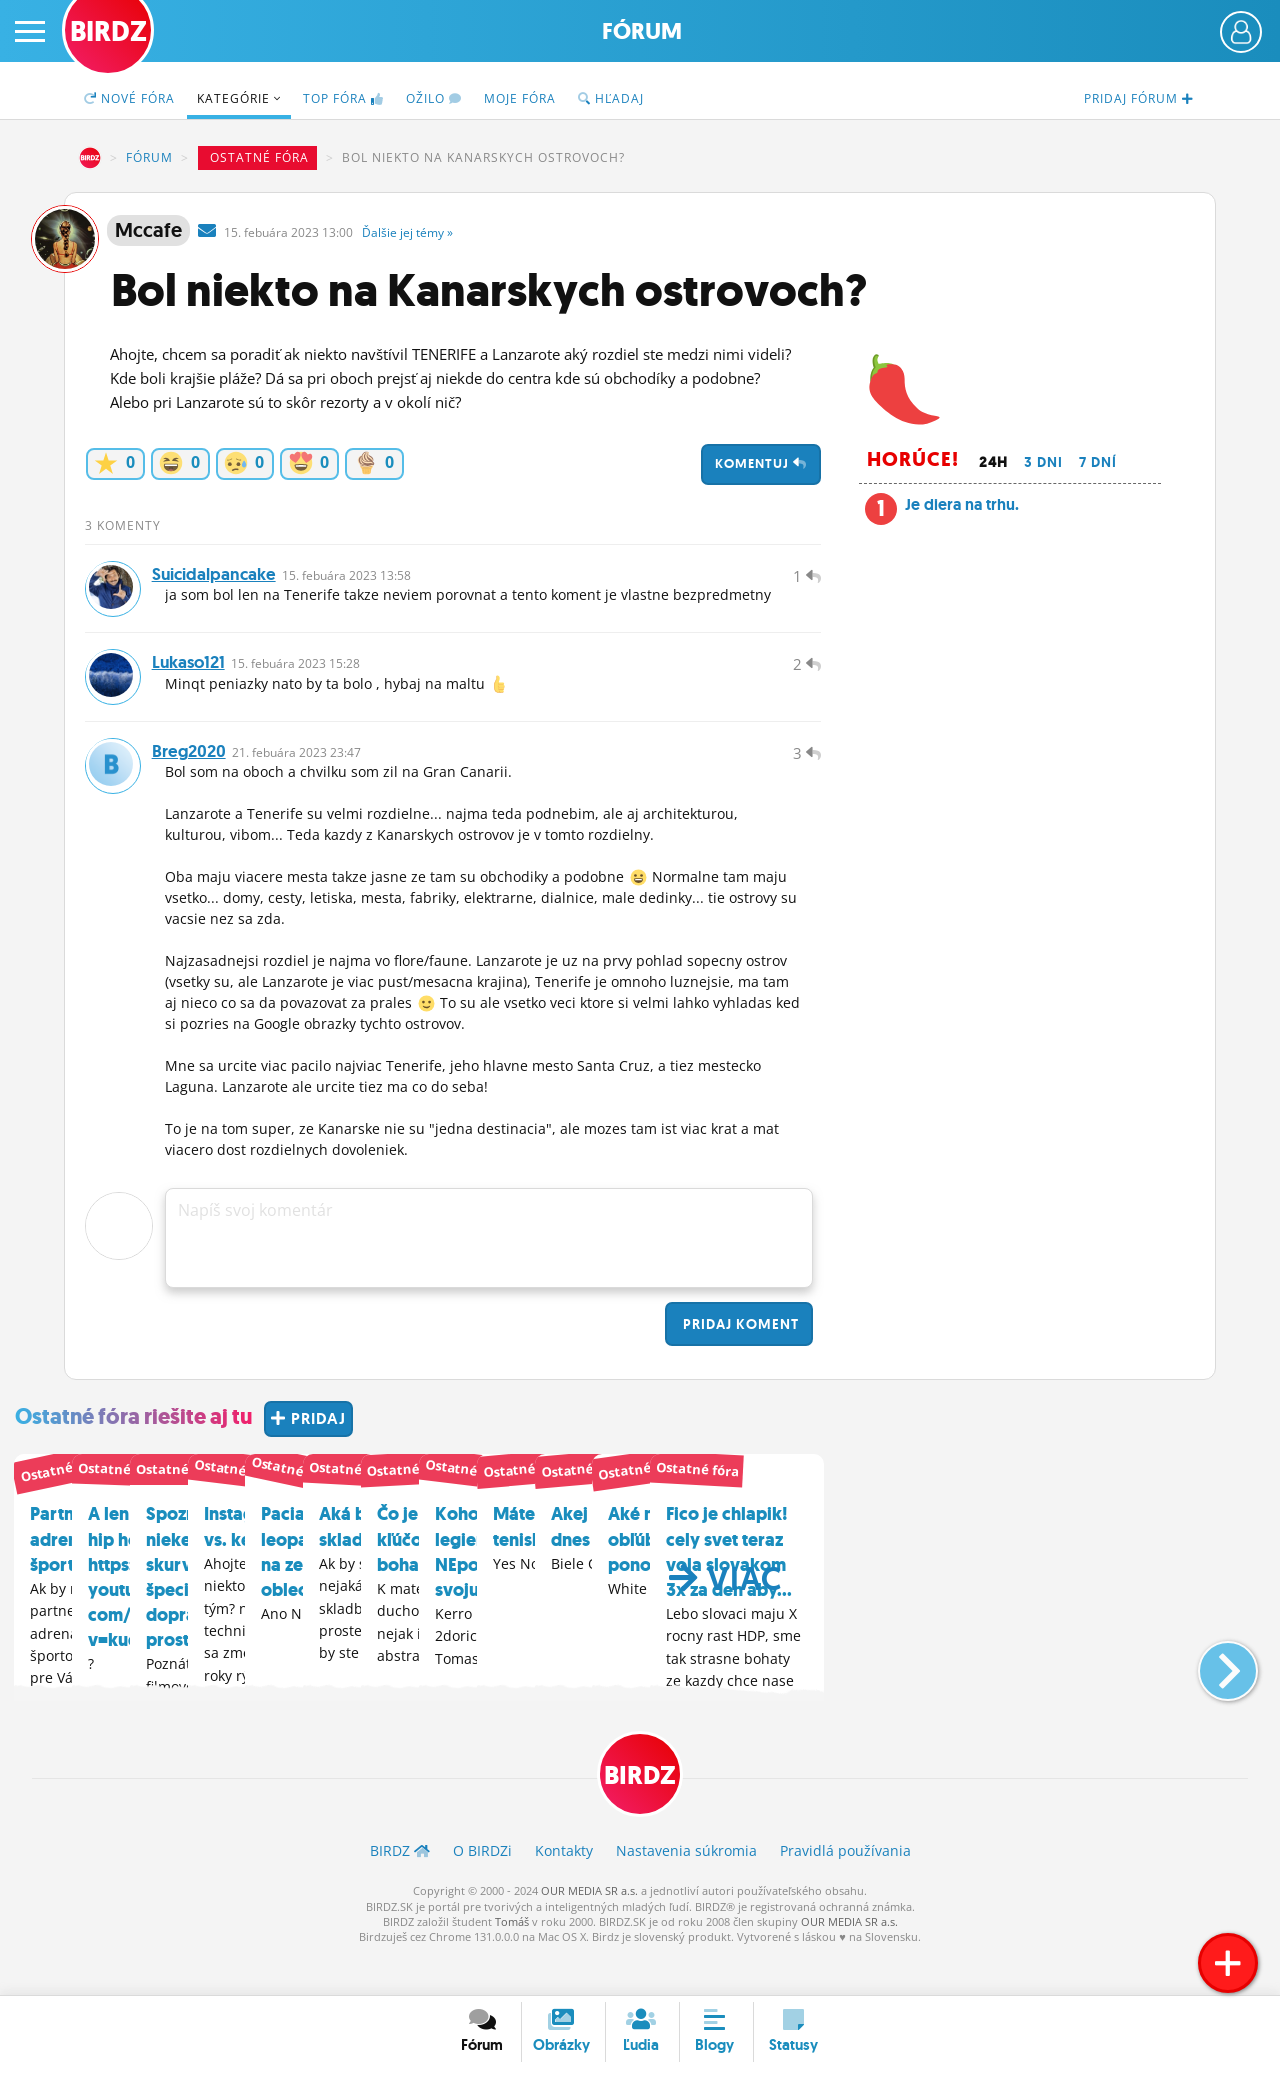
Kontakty (564, 1890)
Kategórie (239, 98)
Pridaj (739, 1362)
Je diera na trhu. (962, 504)
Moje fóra (520, 98)
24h (993, 462)
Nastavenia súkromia (686, 1890)
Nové (129, 98)
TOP (343, 98)
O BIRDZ (482, 1890)
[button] (1211, 1697)
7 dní (1098, 462)
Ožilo (434, 98)
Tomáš (512, 1961)
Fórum (642, 31)
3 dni (1043, 462)
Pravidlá (845, 1890)
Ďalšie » (407, 232)
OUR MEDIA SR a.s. (589, 1930)
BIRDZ (90, 158)
